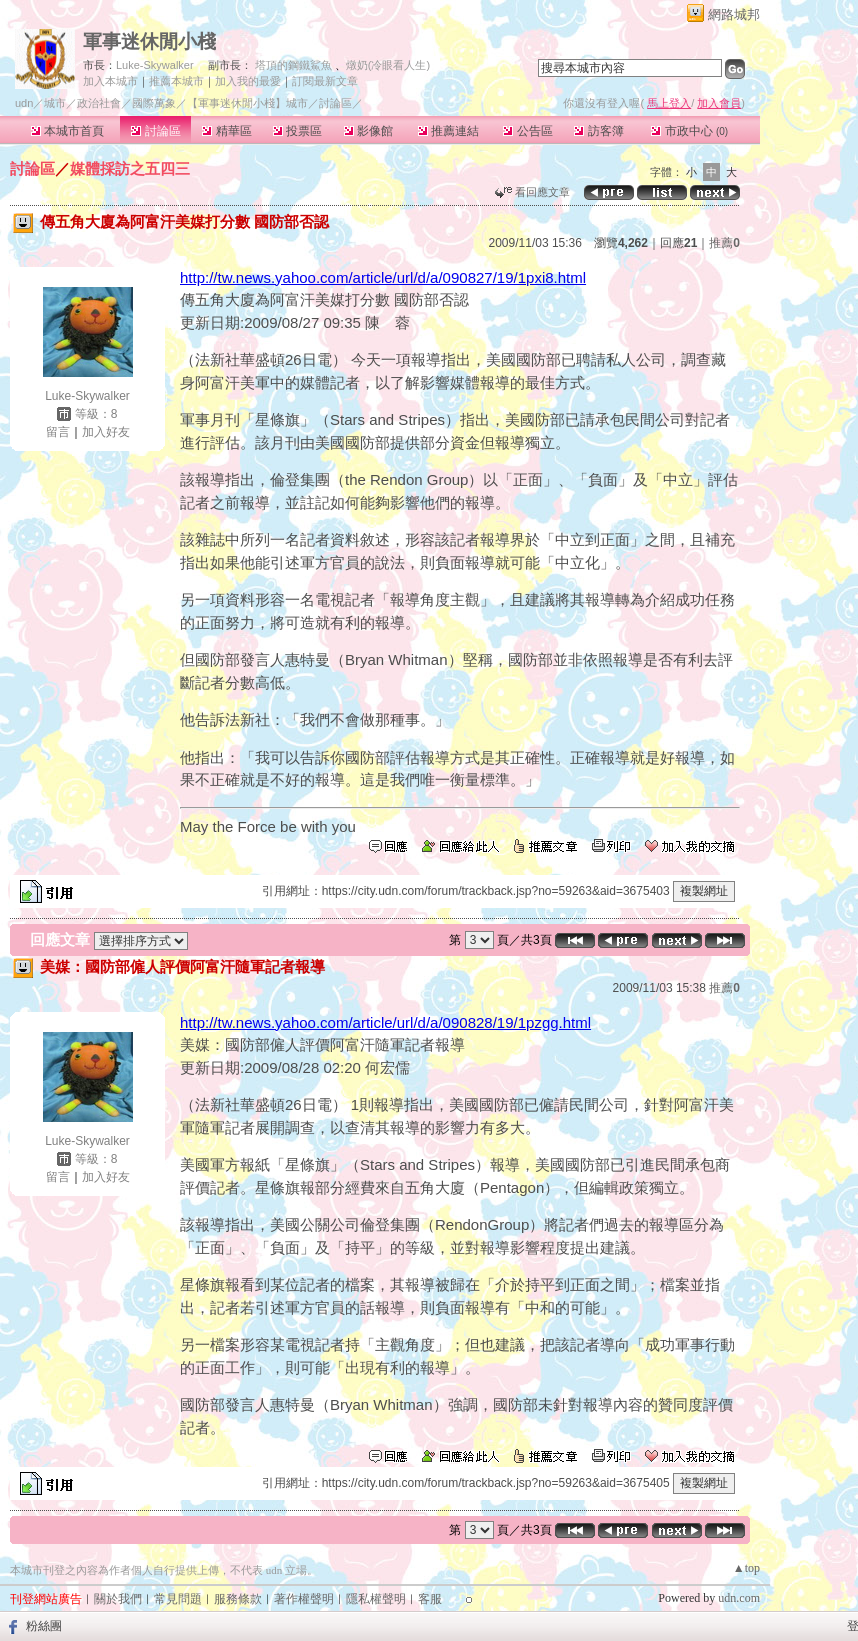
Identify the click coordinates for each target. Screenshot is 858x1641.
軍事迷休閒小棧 (149, 41)
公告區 (527, 131)
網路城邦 (734, 14)
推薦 (724, 243)
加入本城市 (110, 81)
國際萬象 (154, 103)
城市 (55, 103)
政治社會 (99, 103)
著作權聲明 (304, 1599)
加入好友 (106, 432)
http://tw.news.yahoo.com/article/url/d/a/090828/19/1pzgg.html (385, 1022)
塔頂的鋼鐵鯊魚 (293, 65)
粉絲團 (44, 1626)
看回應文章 (532, 192)
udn (24, 103)
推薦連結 (448, 131)
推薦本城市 (176, 81)
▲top (746, 1568)
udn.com (739, 1598)
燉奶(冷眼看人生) (388, 65)
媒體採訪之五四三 (130, 168)
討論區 (155, 131)
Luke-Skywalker (155, 65)
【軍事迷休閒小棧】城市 (247, 103)
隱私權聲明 (376, 1599)
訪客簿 (598, 131)
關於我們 (118, 1599)
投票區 (297, 131)
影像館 (368, 131)
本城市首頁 (67, 131)
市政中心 (689, 131)
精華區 (226, 131)
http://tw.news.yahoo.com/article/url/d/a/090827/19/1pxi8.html (383, 277)
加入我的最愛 (248, 81)
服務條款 (238, 1599)
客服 (430, 1599)
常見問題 (178, 1599)
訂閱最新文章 (325, 81)
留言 (58, 432)
